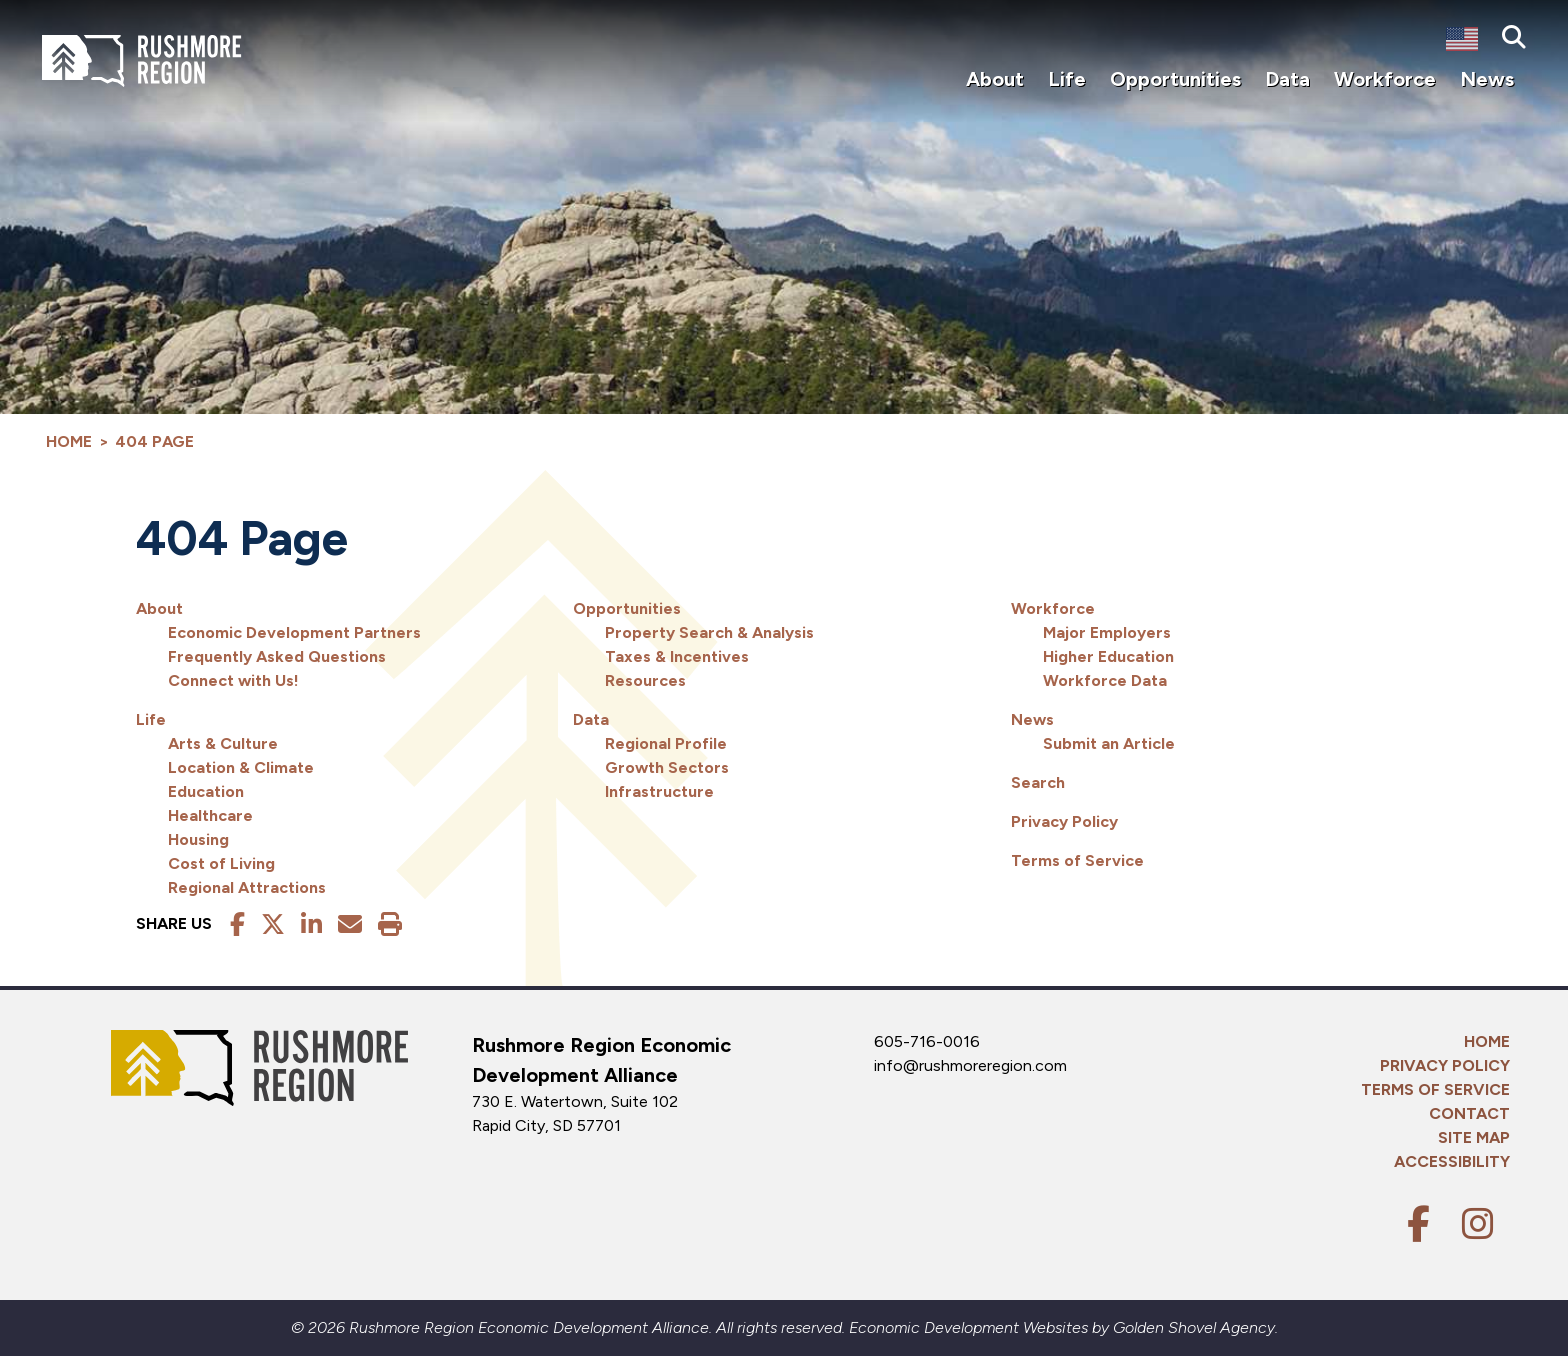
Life (151, 719)
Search (1038, 782)
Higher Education (1108, 656)
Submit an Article (1109, 743)
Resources (645, 680)
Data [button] (1287, 79)
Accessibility (1452, 1161)
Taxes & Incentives (677, 656)
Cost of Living (221, 863)
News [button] (1487, 79)
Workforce (1053, 608)
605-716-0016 (927, 1041)
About (159, 608)
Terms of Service (1077, 860)
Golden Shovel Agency (1194, 1327)
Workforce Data (1105, 680)
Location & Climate (241, 767)
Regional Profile (666, 743)
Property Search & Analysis (709, 632)
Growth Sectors (667, 767)
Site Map (1474, 1137)
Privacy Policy (1064, 821)
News (1032, 719)
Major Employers (1107, 632)
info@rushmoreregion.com (970, 1065)
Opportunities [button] (1175, 79)
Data (591, 719)
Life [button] (1067, 79)
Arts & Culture (223, 743)
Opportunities (627, 608)
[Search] (1514, 38)
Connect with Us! (233, 680)
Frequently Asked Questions (277, 656)
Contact (1469, 1113)
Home (1487, 1041)
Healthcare (210, 815)
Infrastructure (659, 791)
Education (206, 791)
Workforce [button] (1385, 79)
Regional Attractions (247, 887)
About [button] (995, 79)
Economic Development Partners (294, 632)
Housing (198, 839)
